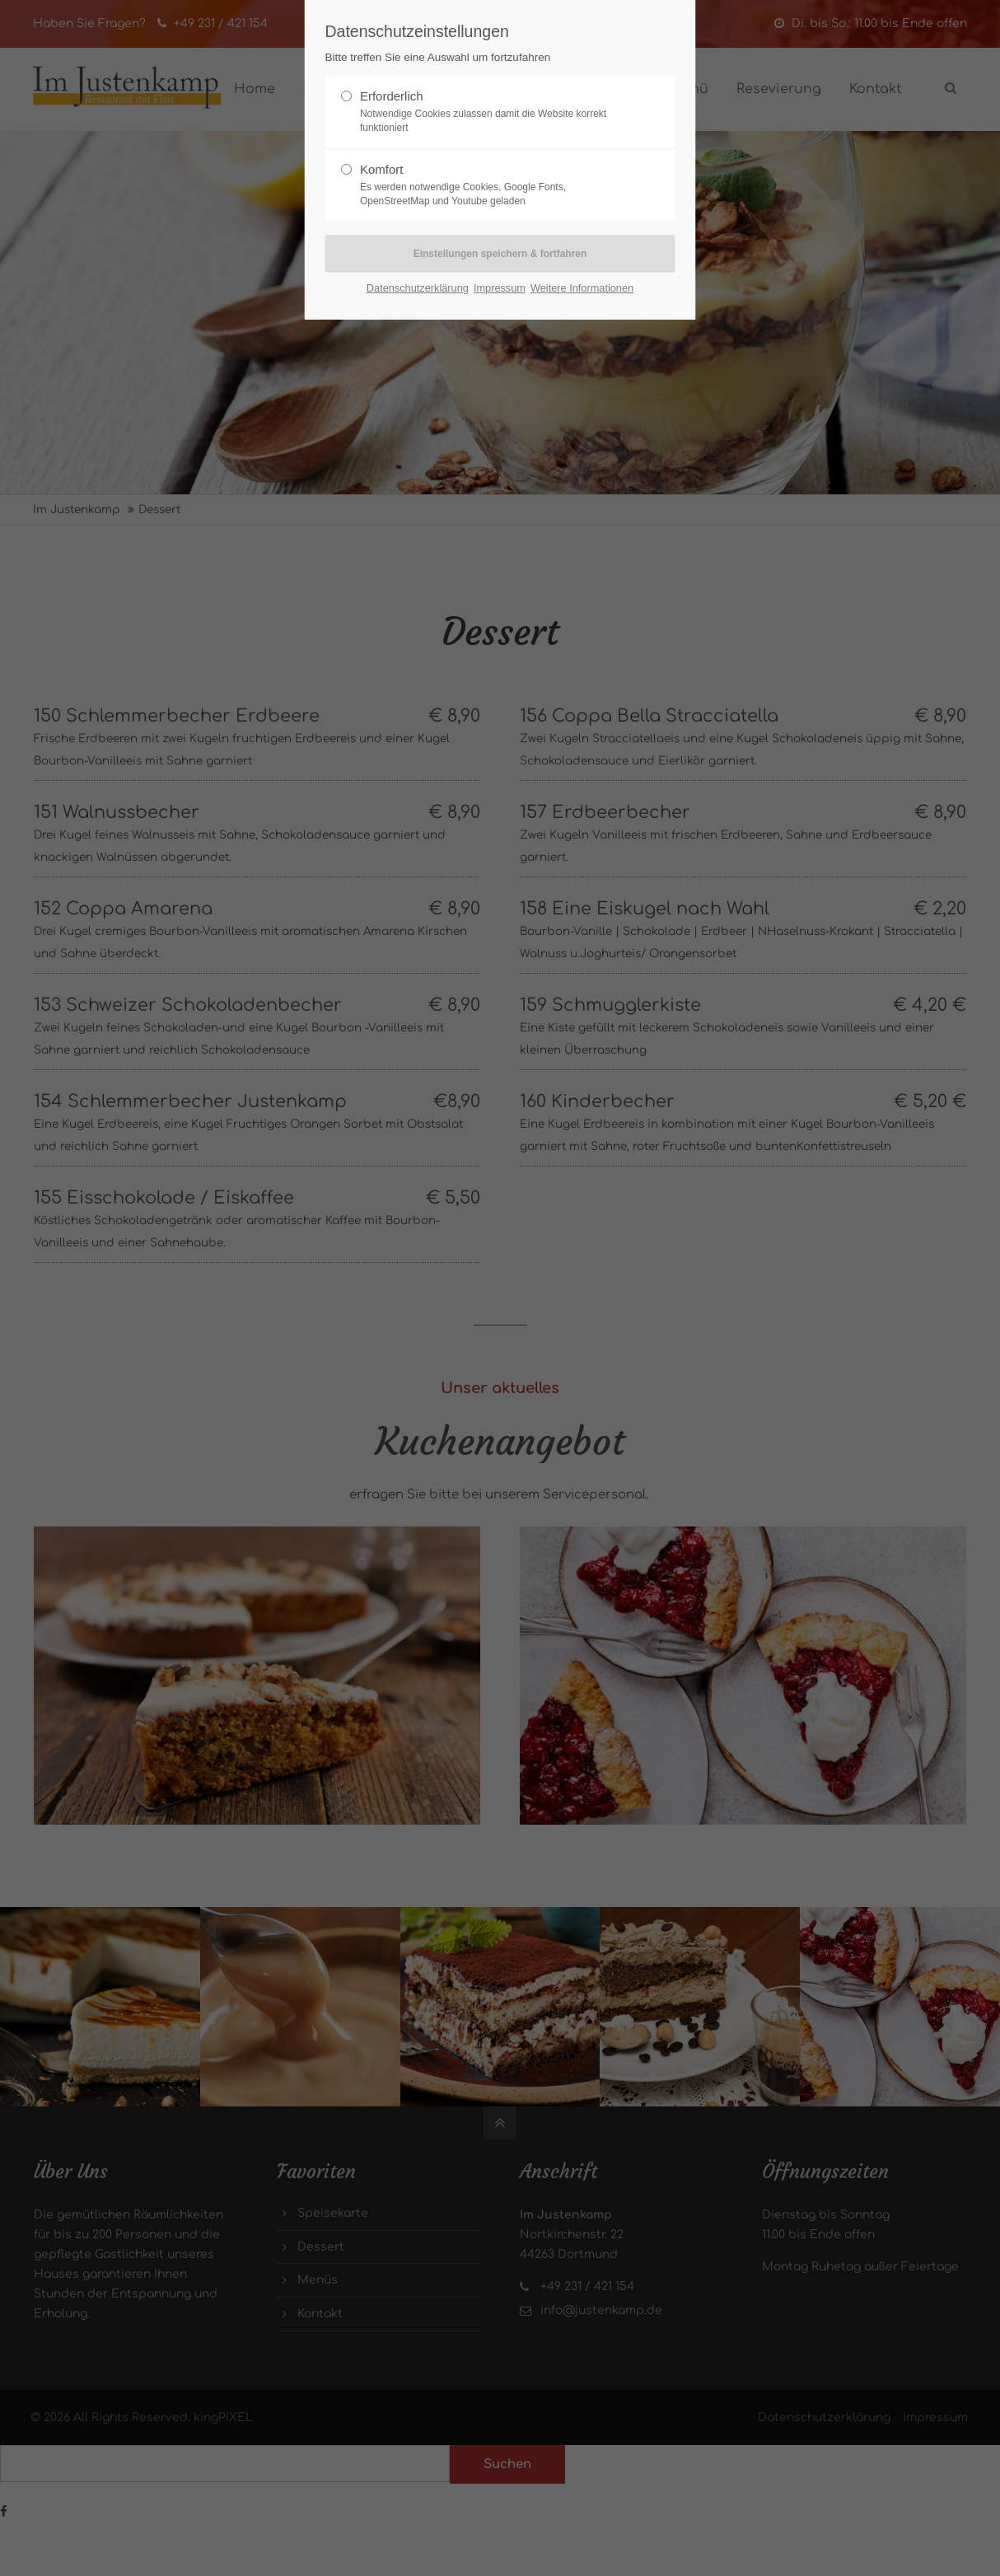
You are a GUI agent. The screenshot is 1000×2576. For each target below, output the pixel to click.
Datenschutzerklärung (418, 288)
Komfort (493, 185)
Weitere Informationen (581, 288)
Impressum (500, 288)
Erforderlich (493, 112)
